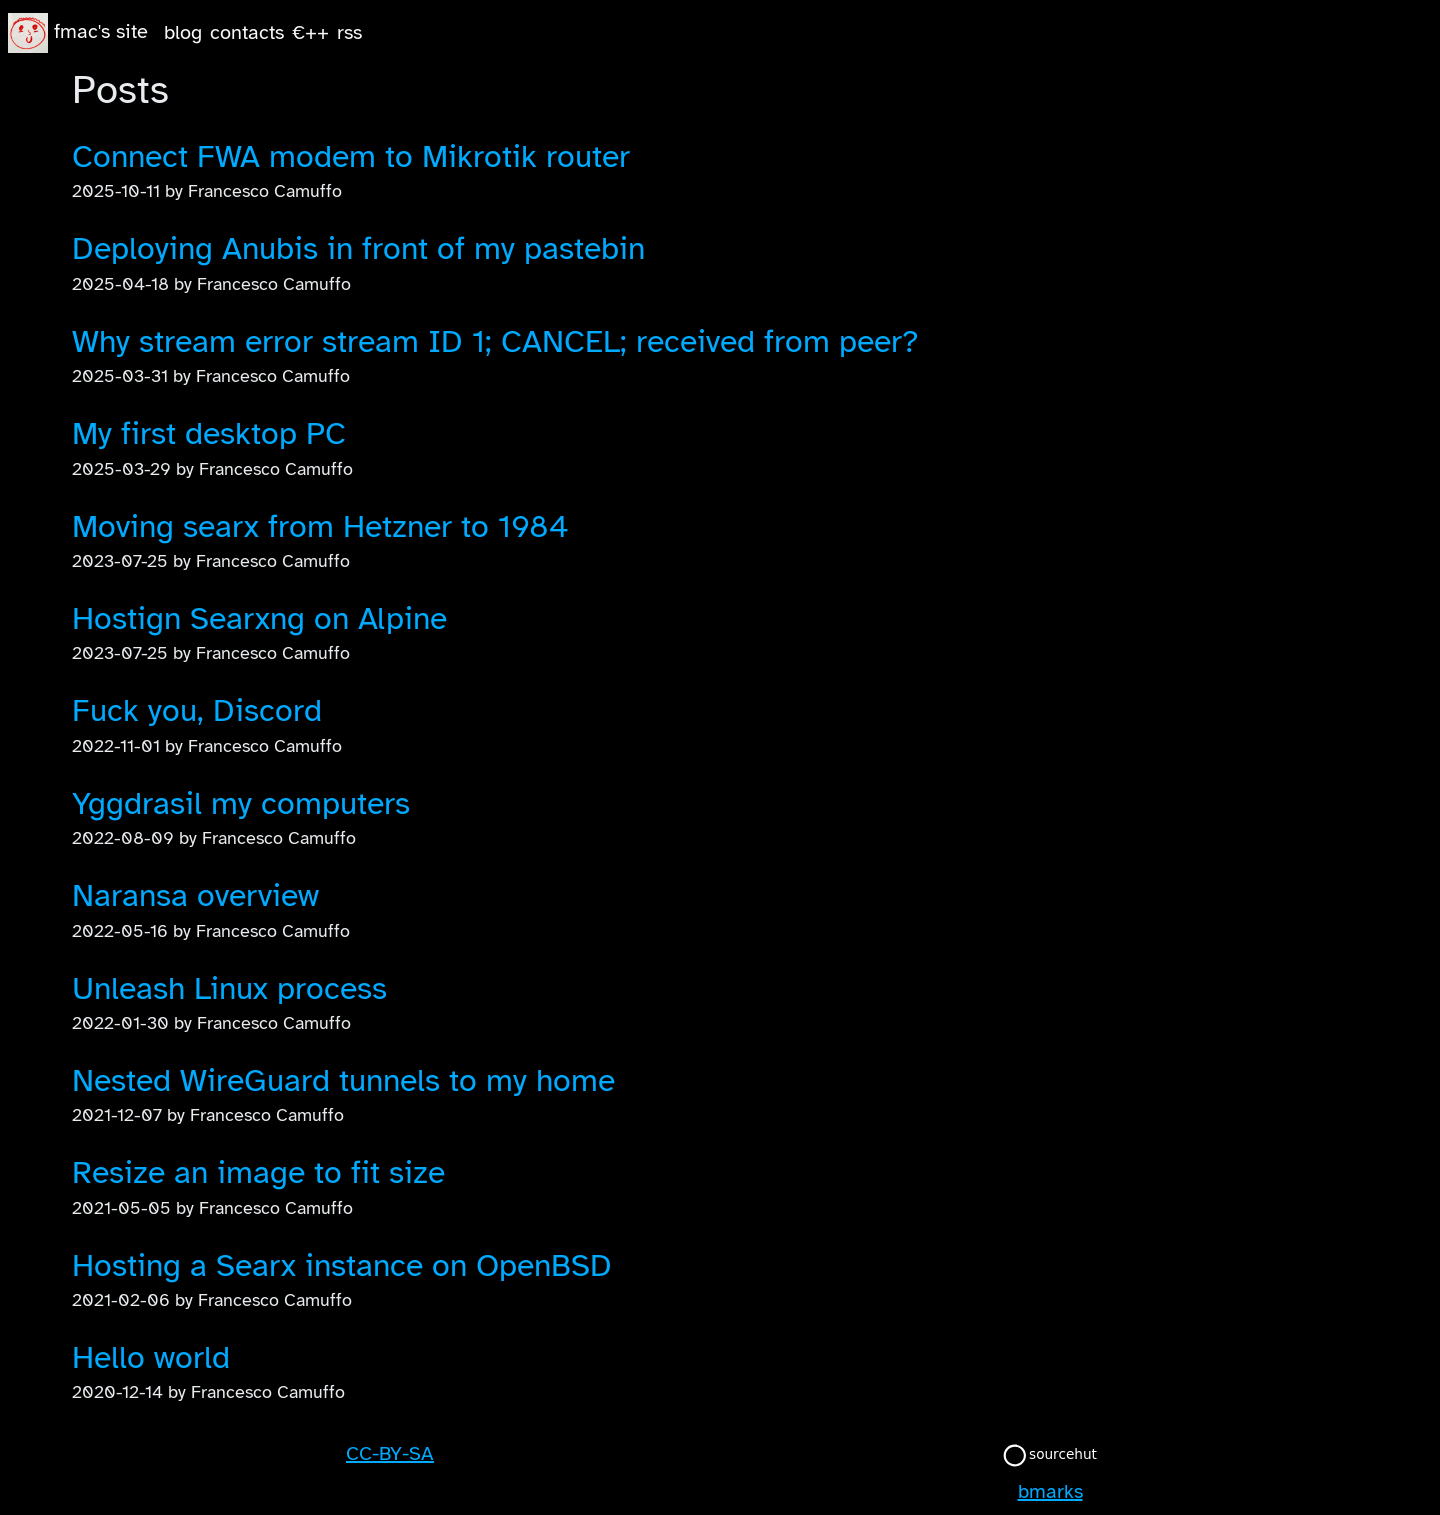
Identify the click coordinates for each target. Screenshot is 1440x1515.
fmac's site (101, 31)
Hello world (151, 1357)
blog (183, 32)
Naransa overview (195, 895)
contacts (247, 32)
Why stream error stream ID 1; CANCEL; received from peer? (495, 341)
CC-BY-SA (390, 1453)
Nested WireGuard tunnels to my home (343, 1080)
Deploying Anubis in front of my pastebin (358, 248)
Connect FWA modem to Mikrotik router (351, 156)
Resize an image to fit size (258, 1172)
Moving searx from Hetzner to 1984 (320, 526)
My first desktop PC (209, 433)
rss (349, 32)
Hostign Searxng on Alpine (259, 618)
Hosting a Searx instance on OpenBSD (342, 1265)
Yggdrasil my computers (241, 803)
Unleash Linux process (229, 988)
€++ (310, 32)
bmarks (1050, 1491)
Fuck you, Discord (197, 710)
